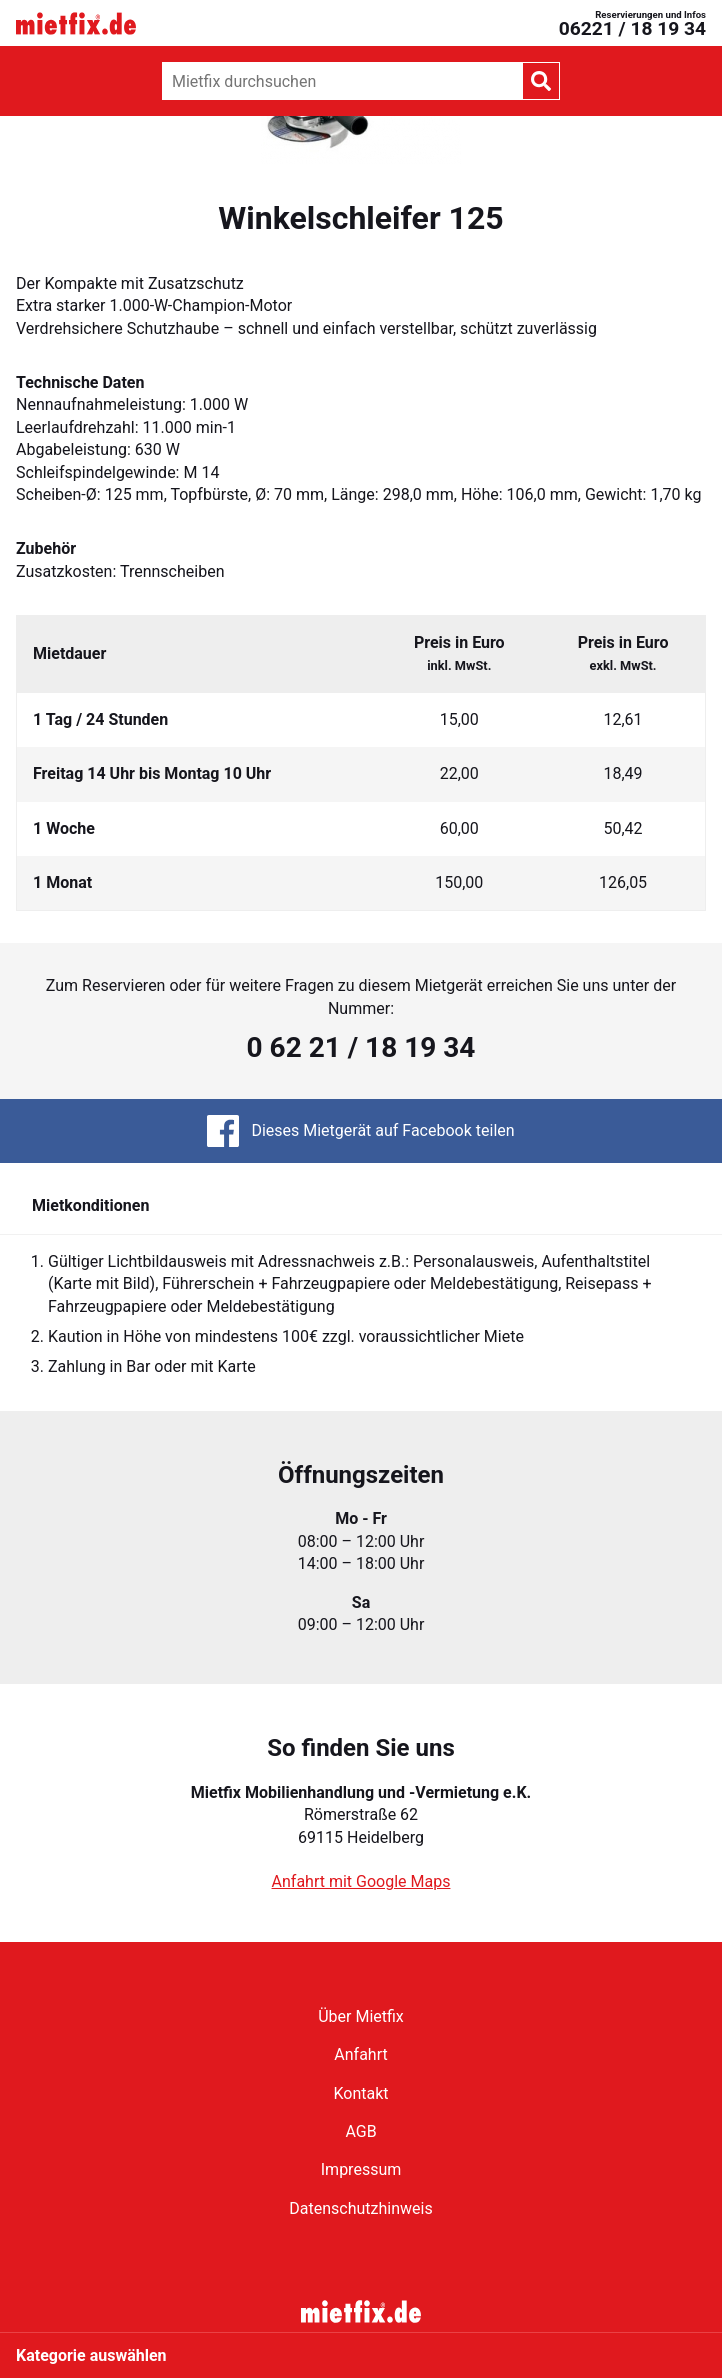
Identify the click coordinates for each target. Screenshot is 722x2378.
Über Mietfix (361, 2016)
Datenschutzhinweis (360, 2208)
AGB (360, 2131)
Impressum (361, 2169)
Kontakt (360, 2093)
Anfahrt (360, 2054)
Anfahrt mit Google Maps (361, 1881)
